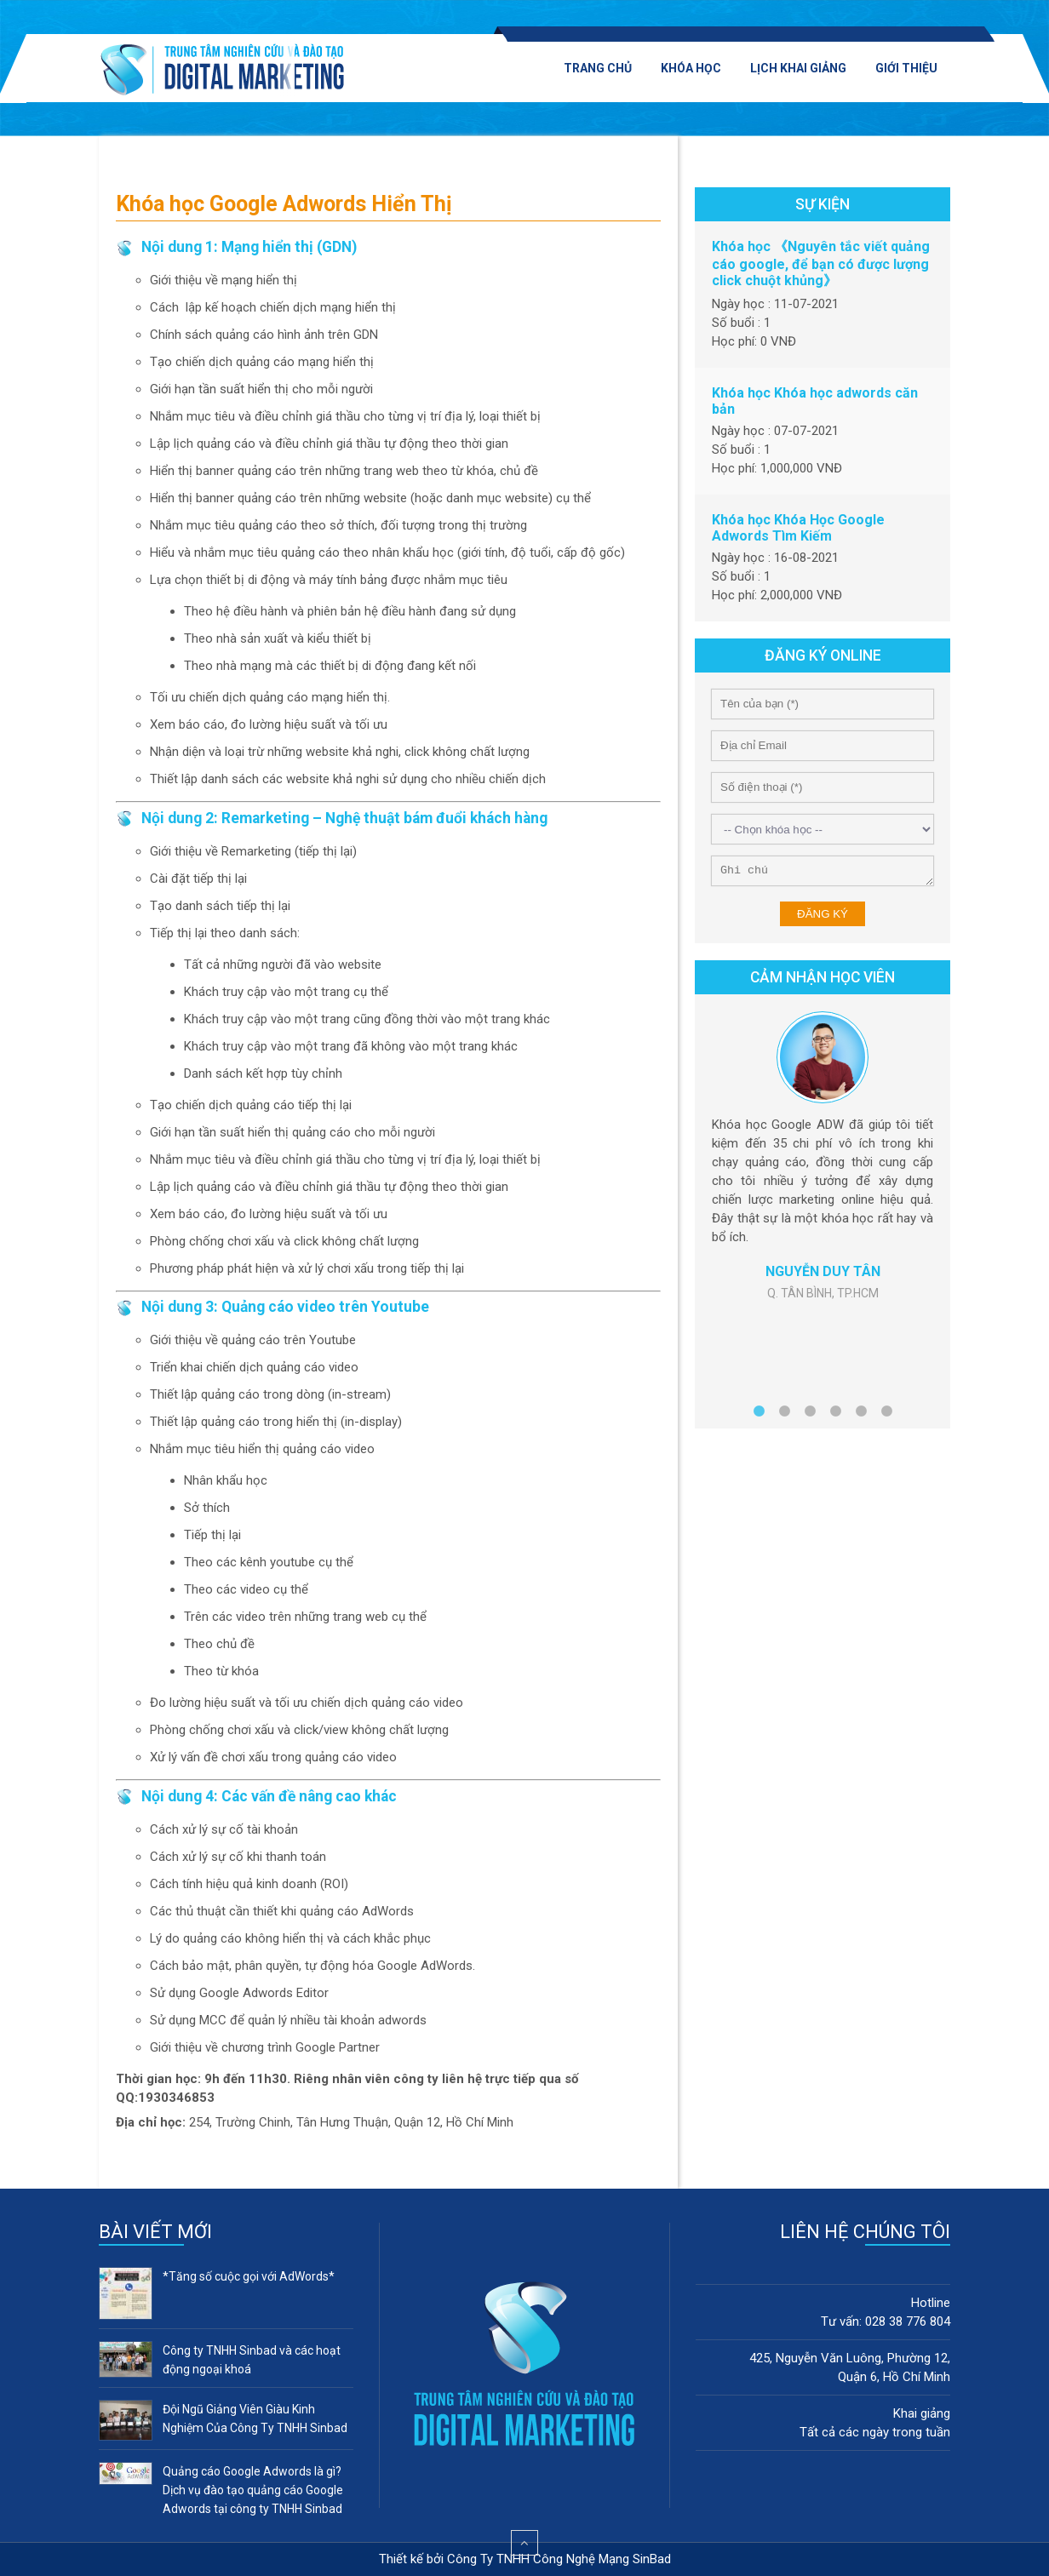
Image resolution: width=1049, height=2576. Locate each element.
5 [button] (860, 1414)
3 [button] (809, 1414)
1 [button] (758, 1414)
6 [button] (886, 1414)
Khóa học (691, 68)
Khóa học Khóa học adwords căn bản (815, 401)
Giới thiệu (906, 68)
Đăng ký (822, 913)
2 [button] (784, 1414)
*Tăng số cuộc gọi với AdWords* (249, 2276)
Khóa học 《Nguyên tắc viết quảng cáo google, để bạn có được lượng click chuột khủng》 (821, 263)
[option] (822, 1156)
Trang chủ (598, 68)
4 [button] (835, 1414)
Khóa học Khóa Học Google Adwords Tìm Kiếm (798, 528)
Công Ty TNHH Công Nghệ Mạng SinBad (559, 2559)
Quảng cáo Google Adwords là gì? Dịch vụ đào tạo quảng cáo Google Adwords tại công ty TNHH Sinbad (253, 2490)
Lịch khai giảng (798, 68)
